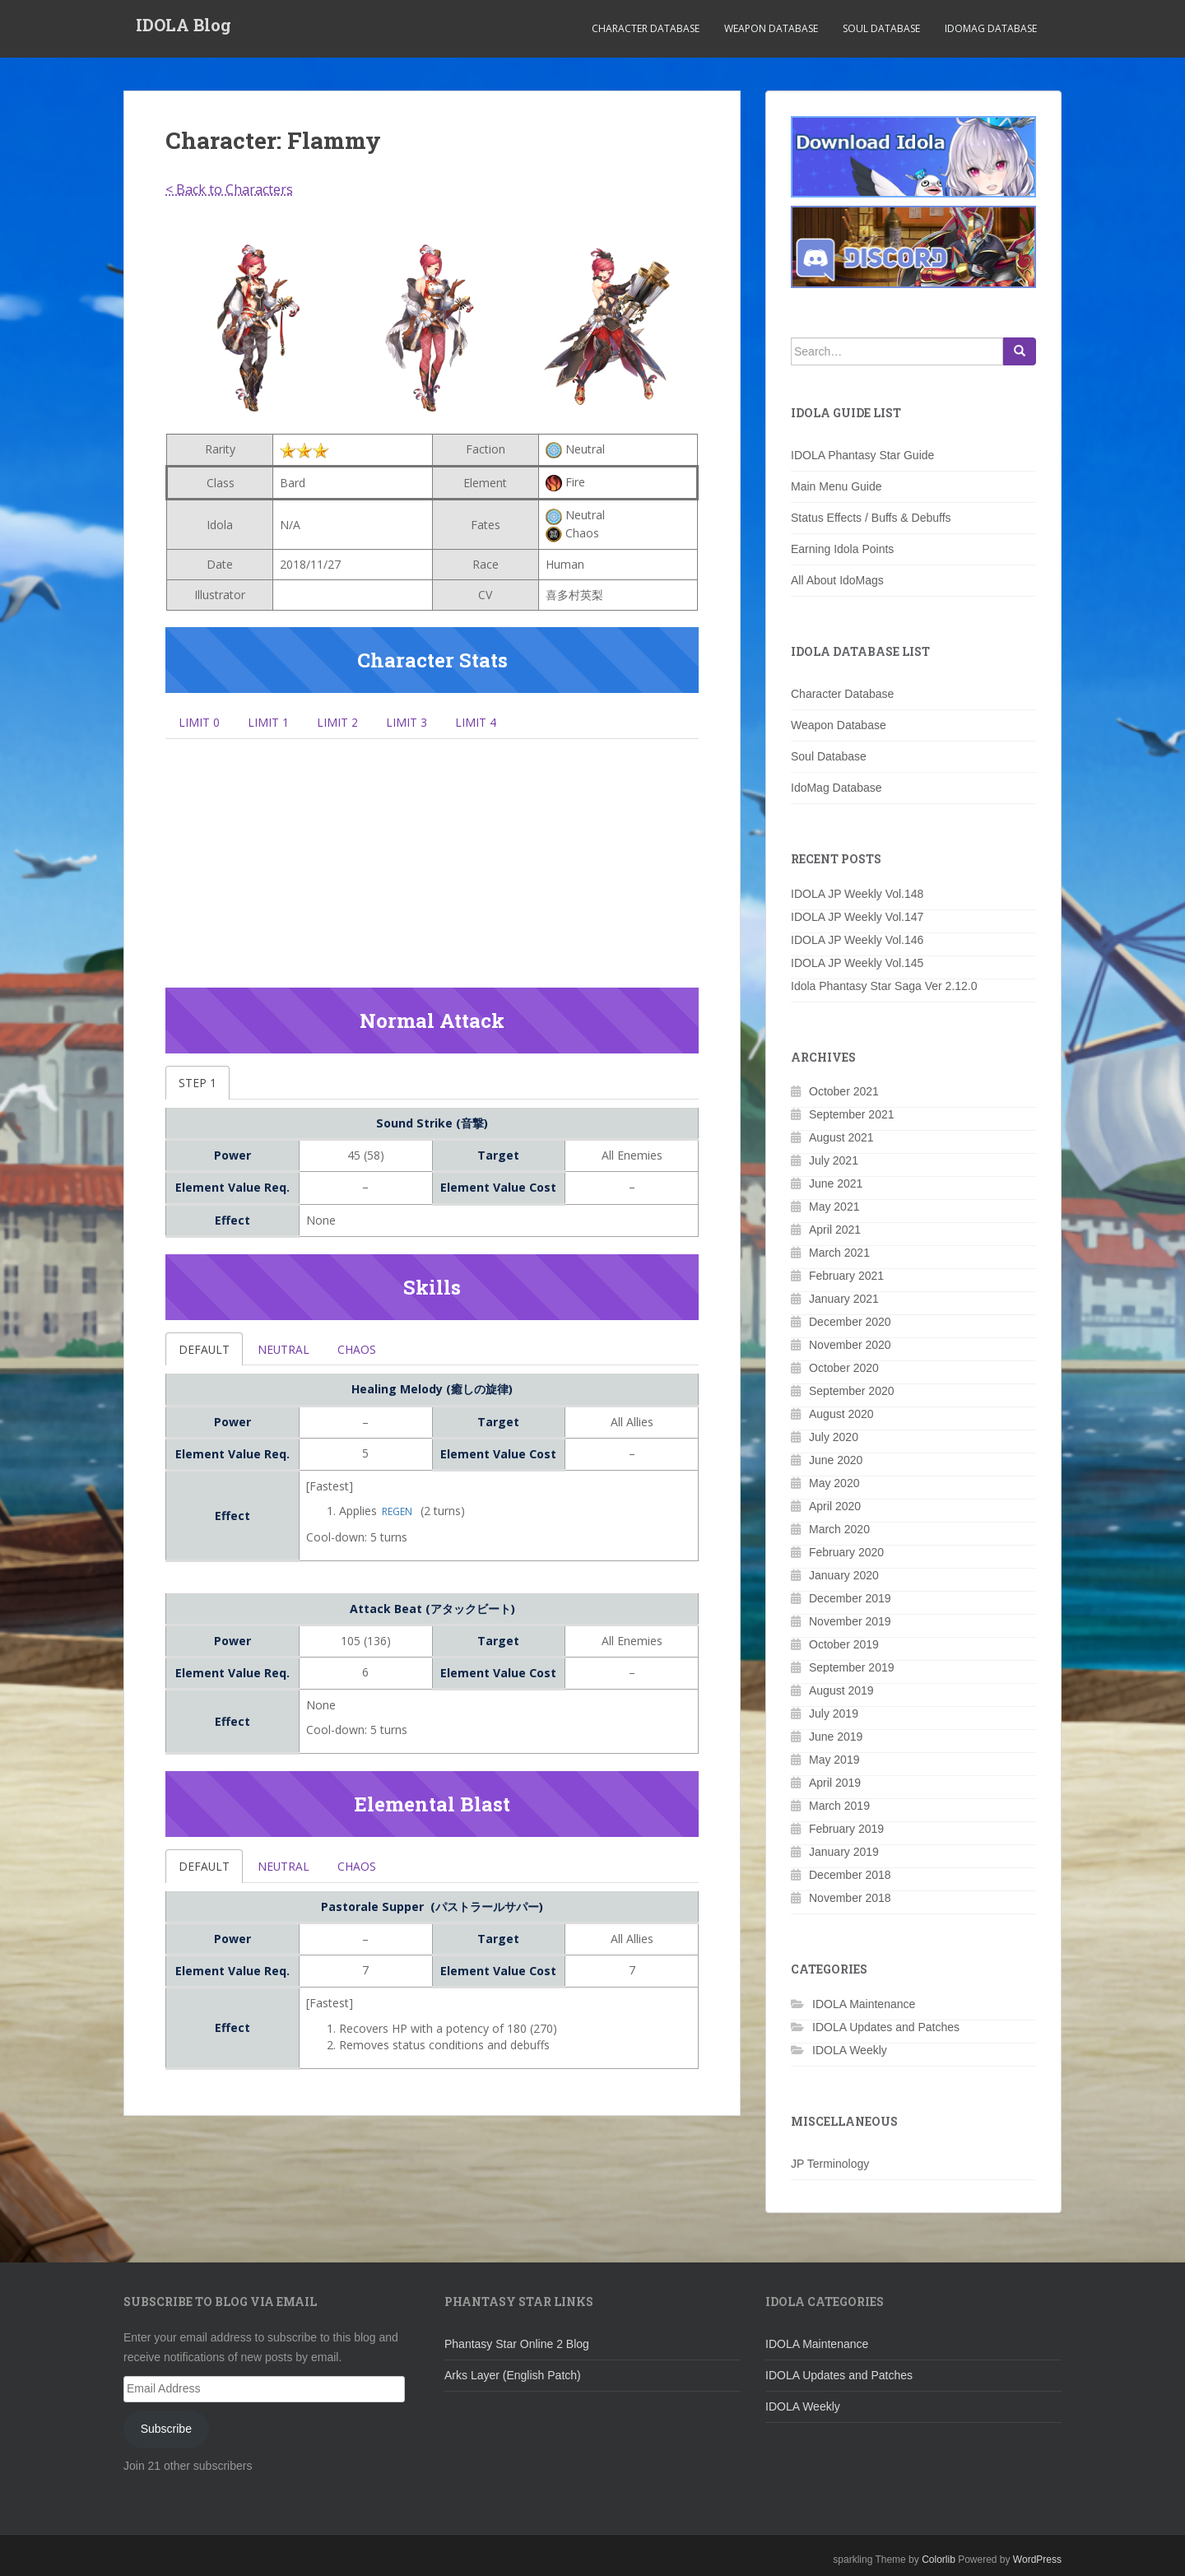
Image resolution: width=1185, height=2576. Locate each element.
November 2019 (850, 1621)
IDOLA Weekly (849, 2050)
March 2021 (839, 1252)
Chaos (375, 1358)
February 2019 (846, 1828)
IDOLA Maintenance (863, 2004)
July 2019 (833, 1713)
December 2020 (850, 1321)
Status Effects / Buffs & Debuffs (871, 517)
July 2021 (833, 1160)
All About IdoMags (837, 580)
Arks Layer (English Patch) (512, 2375)
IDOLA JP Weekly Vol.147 (857, 916)
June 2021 (835, 1183)
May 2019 (834, 1759)
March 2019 (839, 1805)
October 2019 (844, 1644)
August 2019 (841, 1690)
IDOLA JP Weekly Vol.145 (857, 962)
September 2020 (852, 1390)
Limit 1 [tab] (278, 723)
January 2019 (844, 1851)
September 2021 (852, 1114)
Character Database (645, 28)
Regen (397, 1522)
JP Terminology (830, 2163)
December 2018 (850, 1874)
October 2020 (844, 1367)
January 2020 (844, 1575)
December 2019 (850, 1598)
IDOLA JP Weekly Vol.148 (857, 893)
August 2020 (841, 1414)
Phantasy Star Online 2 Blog (516, 2343)
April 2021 (835, 1229)
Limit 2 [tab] (354, 723)
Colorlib (938, 2559)
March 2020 (839, 1529)
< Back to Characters (229, 189)
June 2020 (835, 1460)
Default (208, 1358)
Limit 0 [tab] (202, 723)
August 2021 (841, 1137)
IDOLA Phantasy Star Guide (862, 455)
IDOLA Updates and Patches (886, 2027)
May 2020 (834, 1483)
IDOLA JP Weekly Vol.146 (857, 939)
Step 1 (200, 1089)
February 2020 (846, 1552)
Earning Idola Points (842, 549)
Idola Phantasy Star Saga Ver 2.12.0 (884, 986)
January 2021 (844, 1298)
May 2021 (834, 1206)
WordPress (1037, 2559)
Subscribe (166, 2428)
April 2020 (835, 1506)
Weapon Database (771, 28)
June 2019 (835, 1736)
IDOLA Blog (183, 29)
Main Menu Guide (836, 486)
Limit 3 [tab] (429, 723)
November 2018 (850, 1897)
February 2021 (846, 1275)
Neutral (295, 1358)
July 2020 (833, 1437)
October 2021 (844, 1091)
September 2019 (852, 1667)
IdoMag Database (991, 28)
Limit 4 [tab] (505, 723)
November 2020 (850, 1344)
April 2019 (835, 1782)
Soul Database (881, 28)
